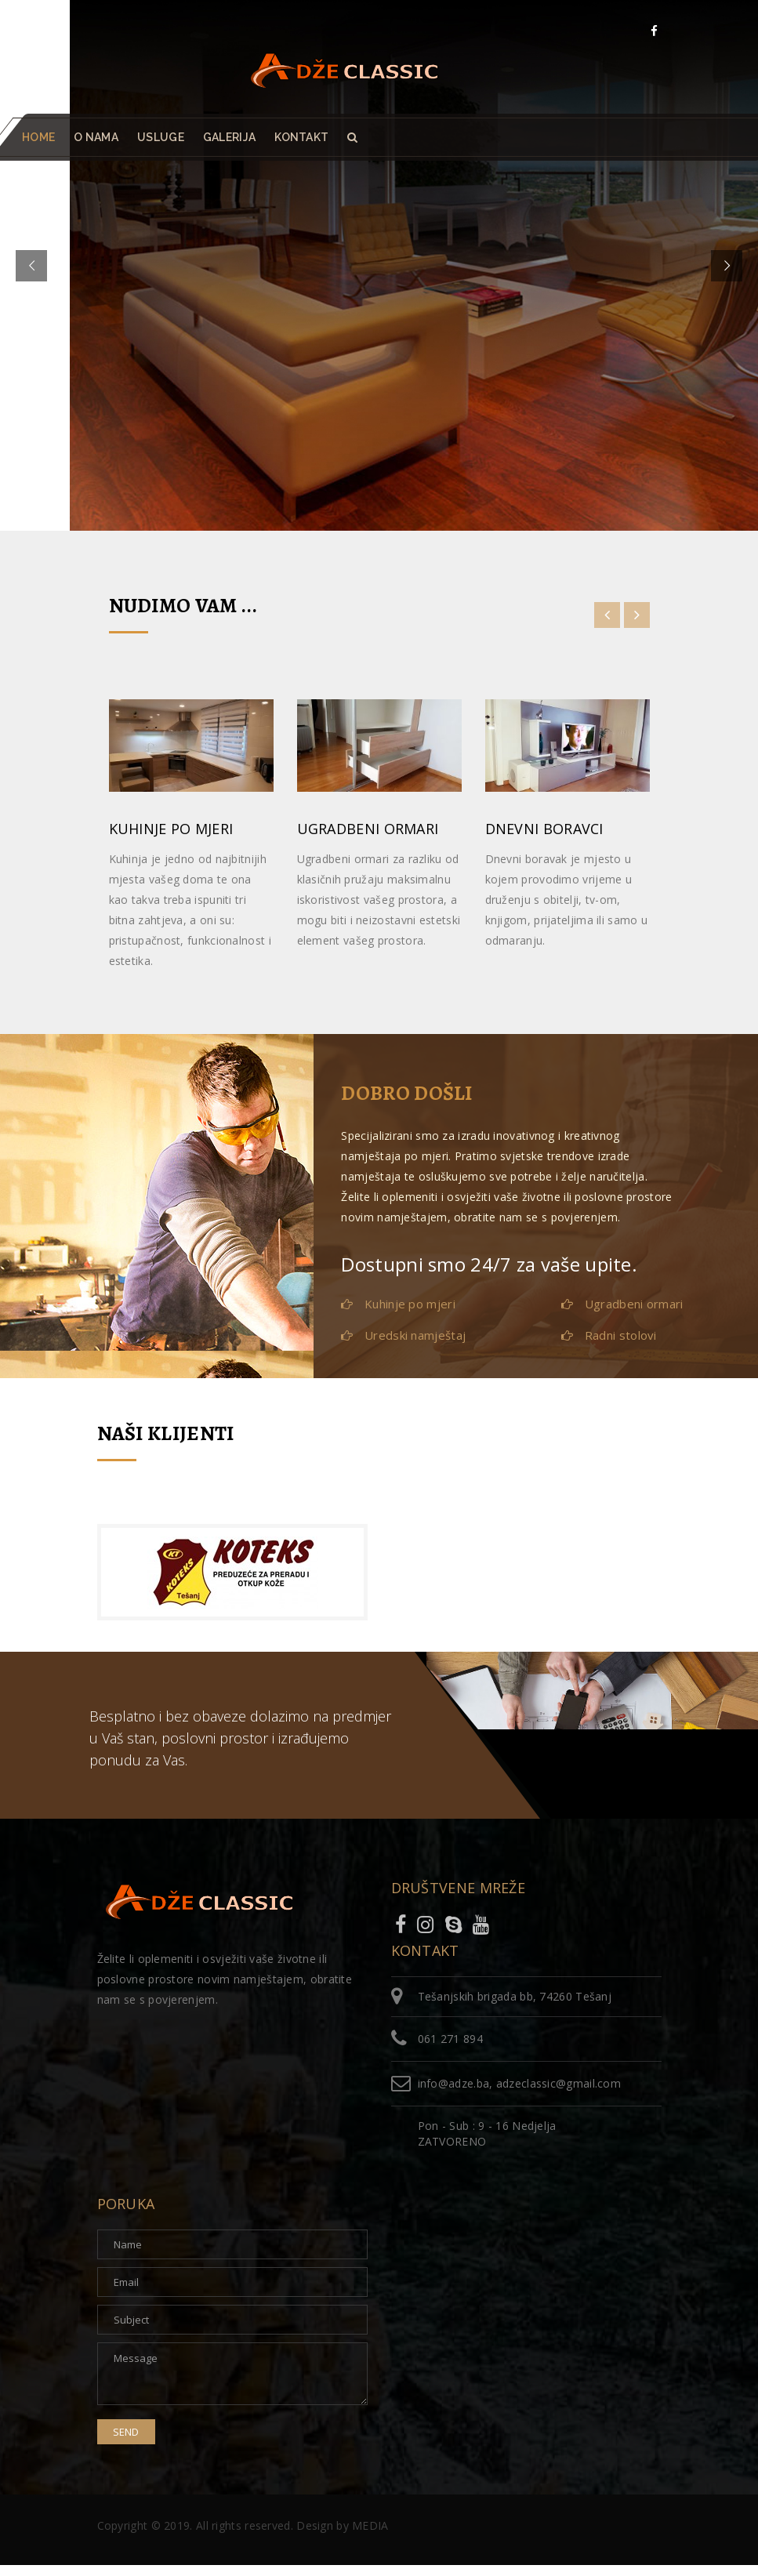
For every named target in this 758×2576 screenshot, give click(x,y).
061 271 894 (450, 2038)
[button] (352, 137)
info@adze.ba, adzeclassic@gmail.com (520, 2083)
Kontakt (301, 137)
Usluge (160, 137)
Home (38, 137)
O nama (96, 137)
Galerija (229, 137)
